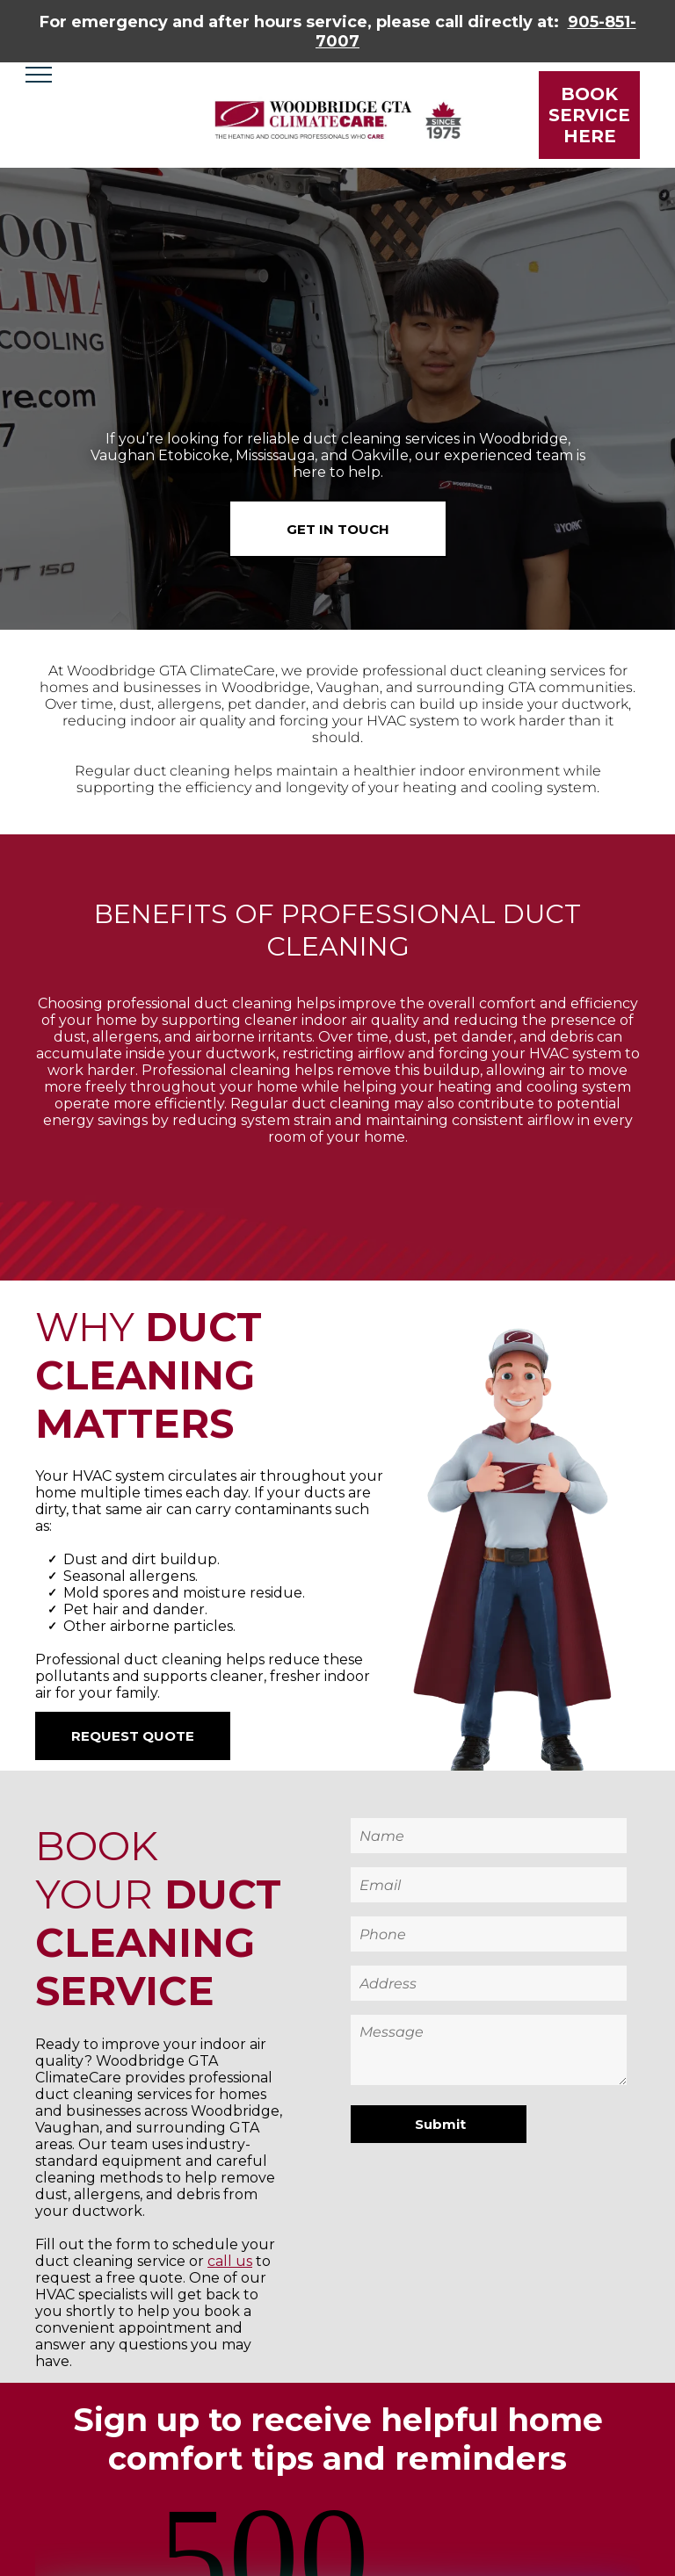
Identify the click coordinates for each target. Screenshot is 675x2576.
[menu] (39, 74)
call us (229, 2261)
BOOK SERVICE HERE (589, 115)
